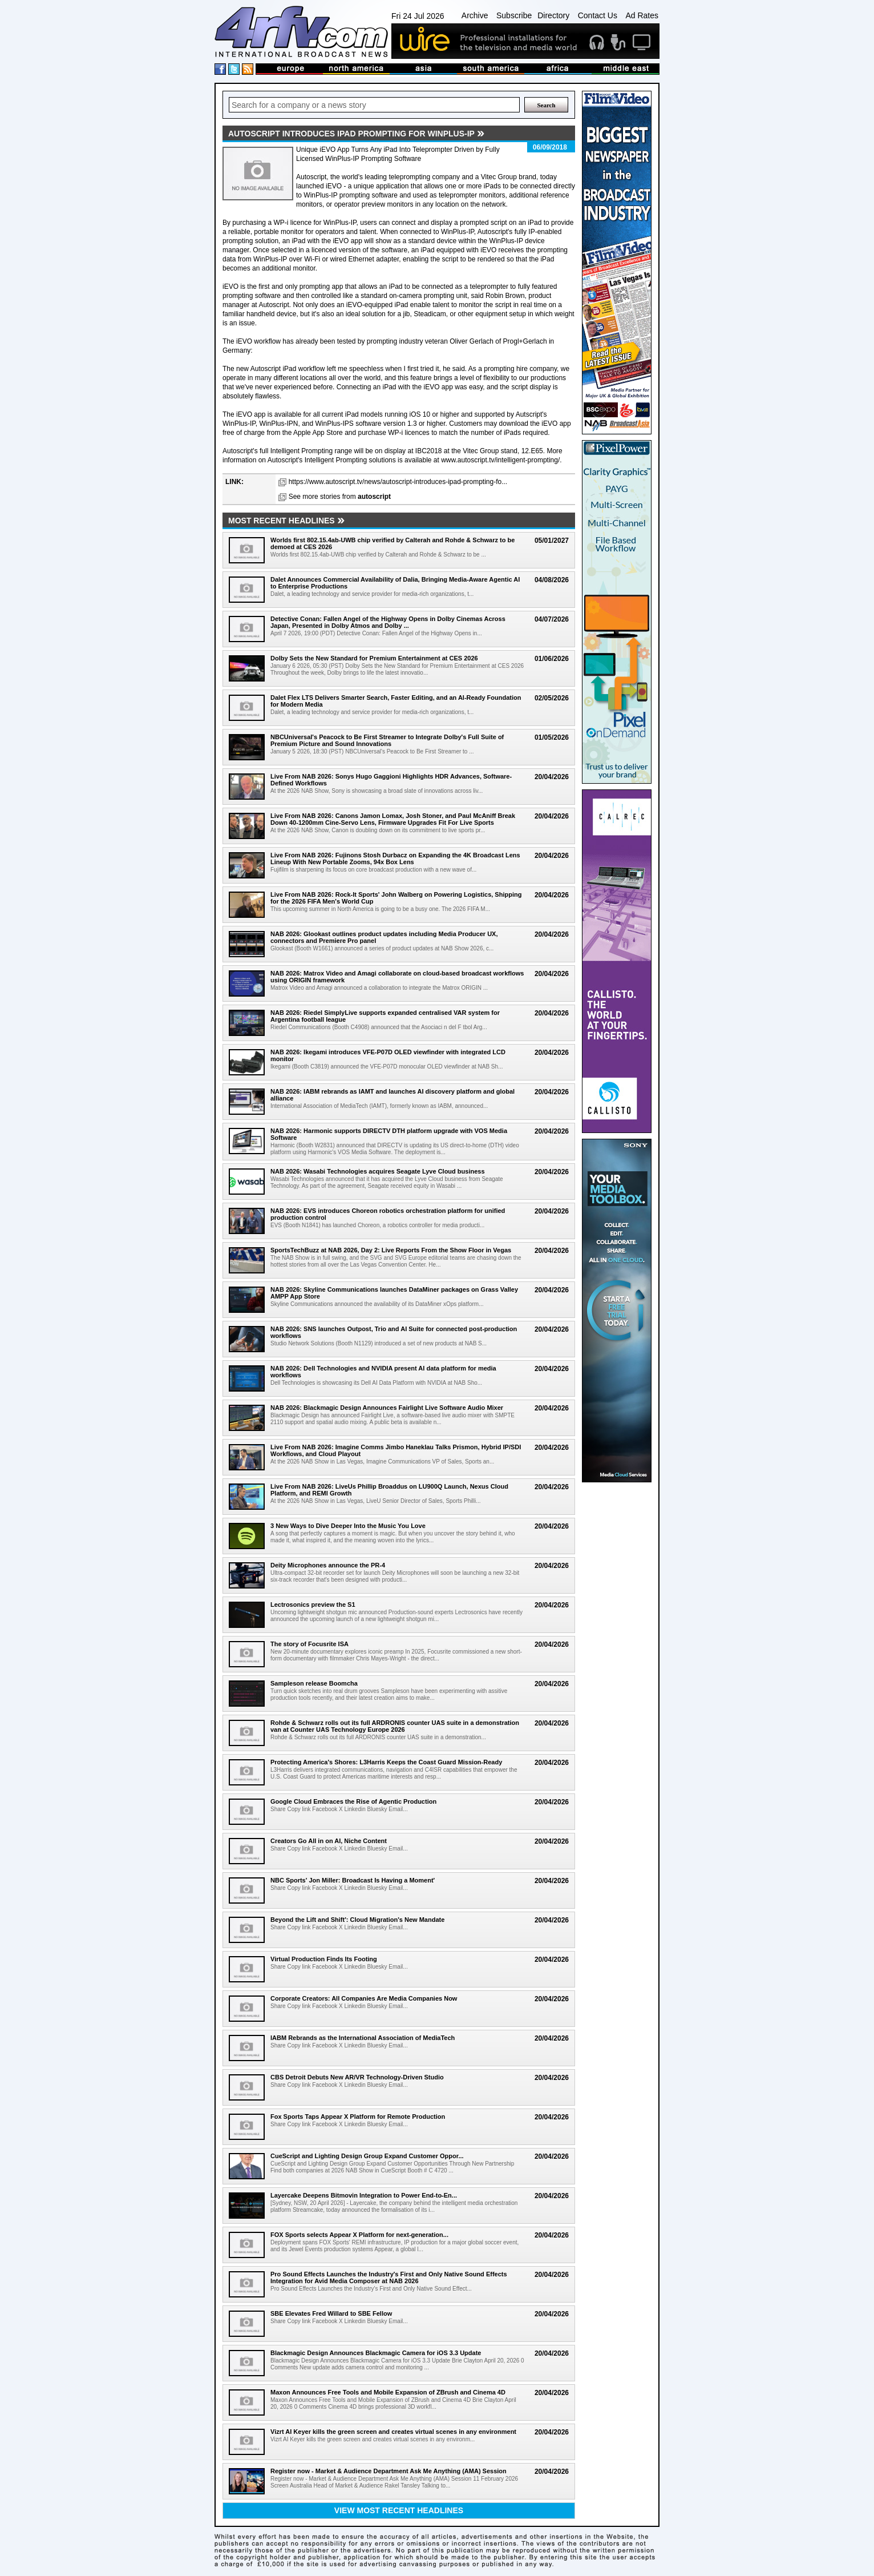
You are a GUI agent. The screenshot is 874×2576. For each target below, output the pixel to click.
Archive (475, 15)
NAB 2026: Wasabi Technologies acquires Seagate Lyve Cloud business (377, 1171)
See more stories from (340, 497)
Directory (553, 15)
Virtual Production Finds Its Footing (323, 1959)
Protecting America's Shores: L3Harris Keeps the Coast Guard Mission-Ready (386, 1762)
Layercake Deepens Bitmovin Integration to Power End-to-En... (363, 2195)
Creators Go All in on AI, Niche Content (328, 1840)
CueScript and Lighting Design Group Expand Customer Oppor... (367, 2155)
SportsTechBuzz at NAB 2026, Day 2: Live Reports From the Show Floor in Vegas (390, 1250)
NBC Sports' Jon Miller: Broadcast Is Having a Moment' (352, 1880)
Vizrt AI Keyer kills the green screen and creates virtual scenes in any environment (393, 2431)
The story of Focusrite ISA (309, 1643)
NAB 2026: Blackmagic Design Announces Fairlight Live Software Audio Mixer (386, 1407)
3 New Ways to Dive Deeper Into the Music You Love (348, 1525)
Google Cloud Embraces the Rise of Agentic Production (353, 1801)
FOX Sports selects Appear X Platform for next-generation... (359, 2234)
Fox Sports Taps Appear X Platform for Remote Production (357, 2116)
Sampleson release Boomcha (314, 1683)
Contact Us (597, 15)
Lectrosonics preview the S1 (312, 1604)
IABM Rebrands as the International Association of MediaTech (362, 2037)
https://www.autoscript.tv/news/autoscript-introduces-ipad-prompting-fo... (398, 482)
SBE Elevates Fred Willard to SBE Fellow (331, 2313)
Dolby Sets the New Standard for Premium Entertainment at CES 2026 (374, 658)
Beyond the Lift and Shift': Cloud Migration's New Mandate (357, 1919)
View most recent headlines (398, 2510)
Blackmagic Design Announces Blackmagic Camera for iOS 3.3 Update (375, 2352)
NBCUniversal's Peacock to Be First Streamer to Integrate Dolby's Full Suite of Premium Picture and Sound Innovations (387, 740)
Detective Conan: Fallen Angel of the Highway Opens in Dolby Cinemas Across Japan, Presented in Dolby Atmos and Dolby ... (387, 622)
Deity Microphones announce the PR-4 (327, 1565)
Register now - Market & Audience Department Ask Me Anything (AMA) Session (388, 2471)
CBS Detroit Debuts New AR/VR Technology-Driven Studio (357, 2077)
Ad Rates (641, 15)
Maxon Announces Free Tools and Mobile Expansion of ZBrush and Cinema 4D (387, 2392)
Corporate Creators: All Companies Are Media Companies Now (363, 1998)
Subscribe (514, 15)
